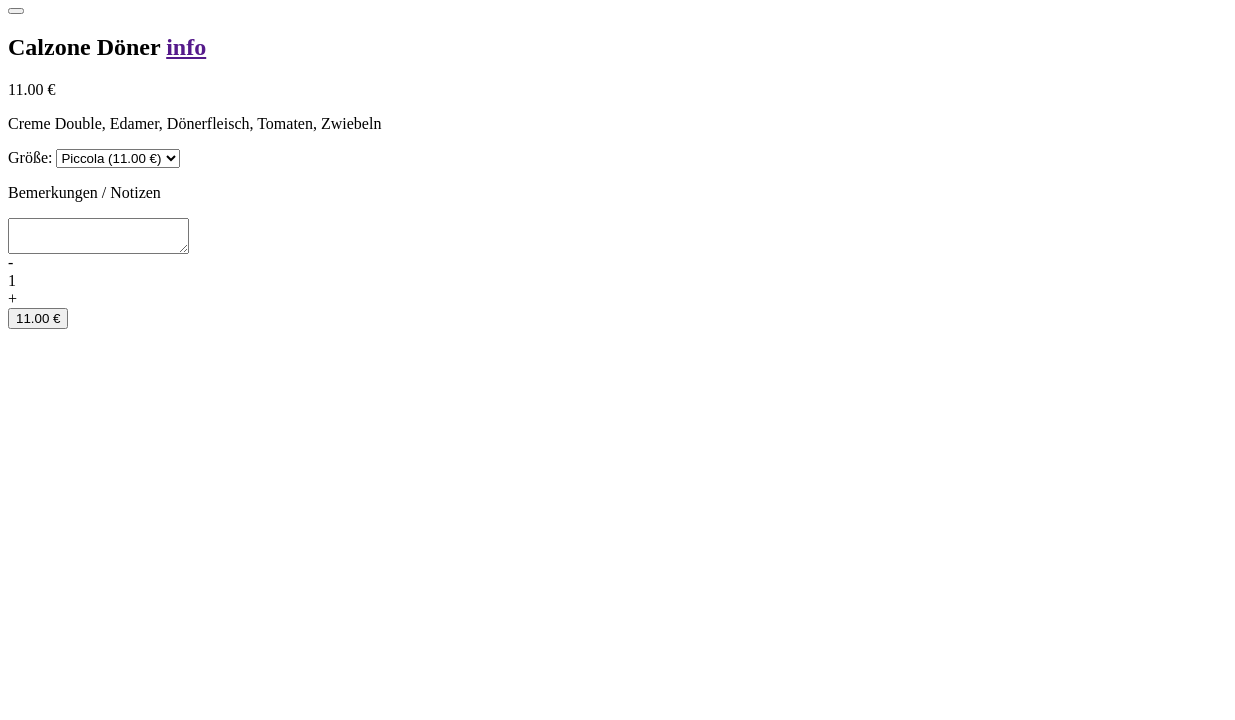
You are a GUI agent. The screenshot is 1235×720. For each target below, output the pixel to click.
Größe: (30, 157)
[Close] (16, 11)
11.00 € (38, 324)
